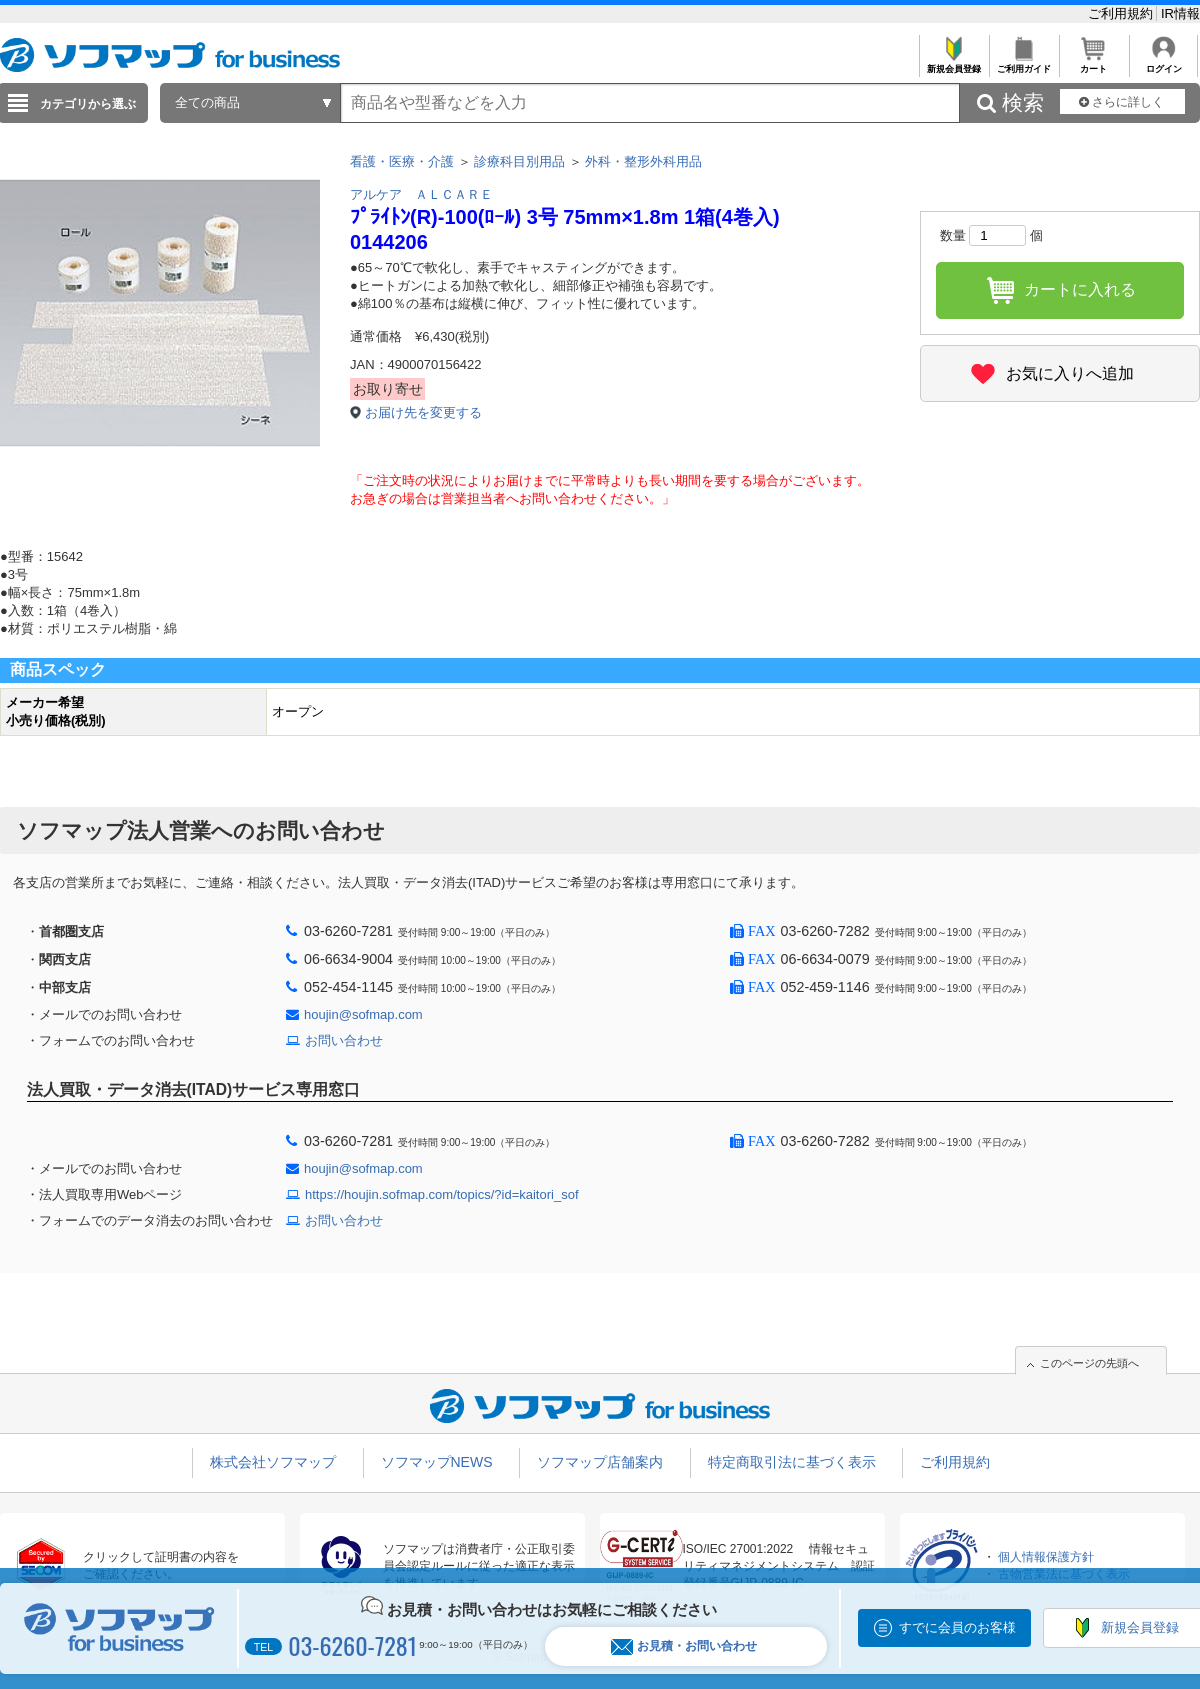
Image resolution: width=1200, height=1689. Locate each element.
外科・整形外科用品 (643, 161)
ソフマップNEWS (437, 1462)
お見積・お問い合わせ (684, 1646)
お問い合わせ (344, 1040)
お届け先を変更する (423, 412)
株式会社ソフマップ (273, 1462)
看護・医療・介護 (402, 161)
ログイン (1163, 63)
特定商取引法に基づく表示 (792, 1462)
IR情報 (1180, 13)
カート (1093, 63)
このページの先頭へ (1089, 1363)
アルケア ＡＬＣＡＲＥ (421, 194)
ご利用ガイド (1023, 63)
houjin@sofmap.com (363, 1014)
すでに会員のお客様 (957, 1627)
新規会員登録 (953, 63)
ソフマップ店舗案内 (600, 1462)
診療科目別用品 (519, 161)
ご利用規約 (1122, 13)
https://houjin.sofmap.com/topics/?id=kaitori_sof (442, 1194)
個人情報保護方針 (1046, 1557)
